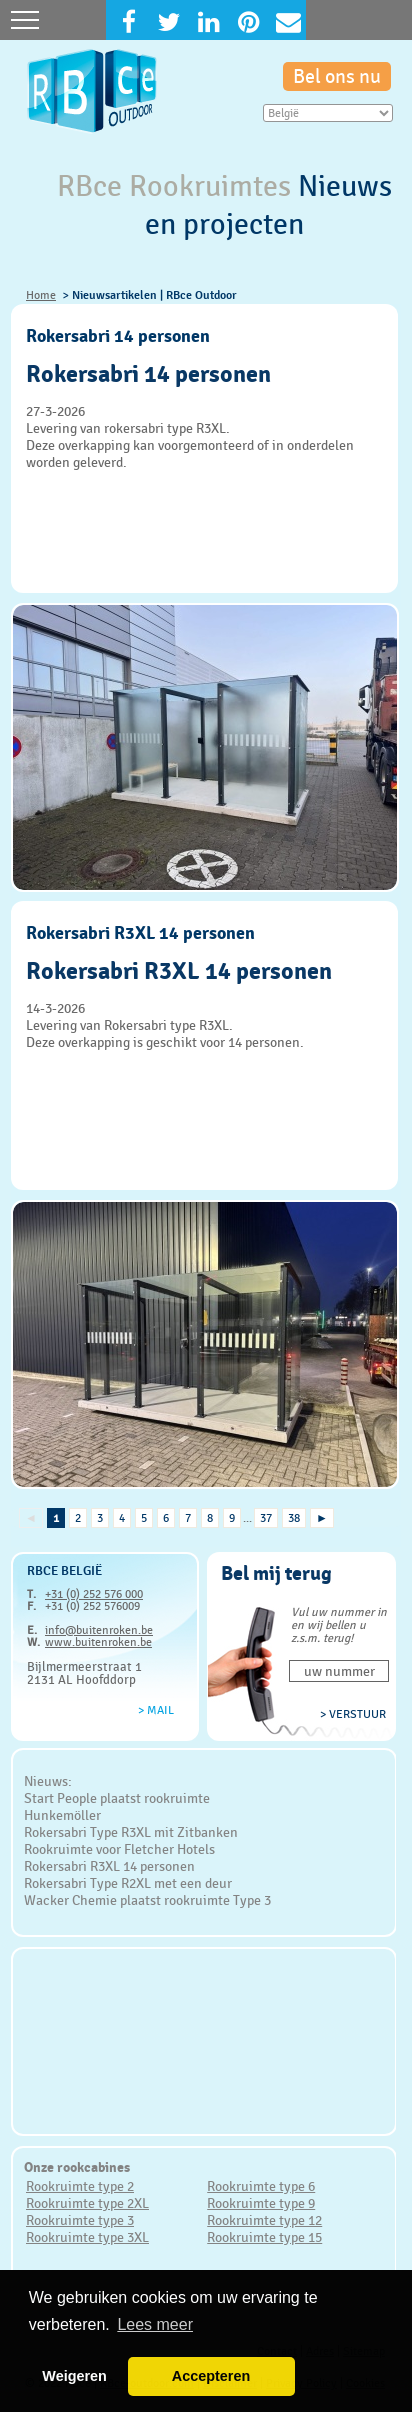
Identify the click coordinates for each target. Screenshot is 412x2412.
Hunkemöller (62, 1815)
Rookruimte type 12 (264, 2220)
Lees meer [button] (155, 2324)
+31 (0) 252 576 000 (94, 1594)
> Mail (156, 1710)
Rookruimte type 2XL (87, 2203)
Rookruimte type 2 (80, 2186)
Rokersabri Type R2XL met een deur (128, 1883)
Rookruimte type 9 (261, 2203)
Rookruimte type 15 (264, 2237)
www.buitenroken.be (98, 1642)
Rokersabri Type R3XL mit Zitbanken (131, 1832)
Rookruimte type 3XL (87, 2237)
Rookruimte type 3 (80, 2220)
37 (266, 1518)
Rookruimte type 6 (261, 2186)
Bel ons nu (337, 76)
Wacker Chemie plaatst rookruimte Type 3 (147, 1900)
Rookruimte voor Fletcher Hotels (119, 1849)
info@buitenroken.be (99, 1630)
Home (41, 295)
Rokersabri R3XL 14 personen (109, 1866)
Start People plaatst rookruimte (117, 1798)
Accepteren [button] (211, 2376)
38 (294, 1518)
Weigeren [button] (74, 2376)
